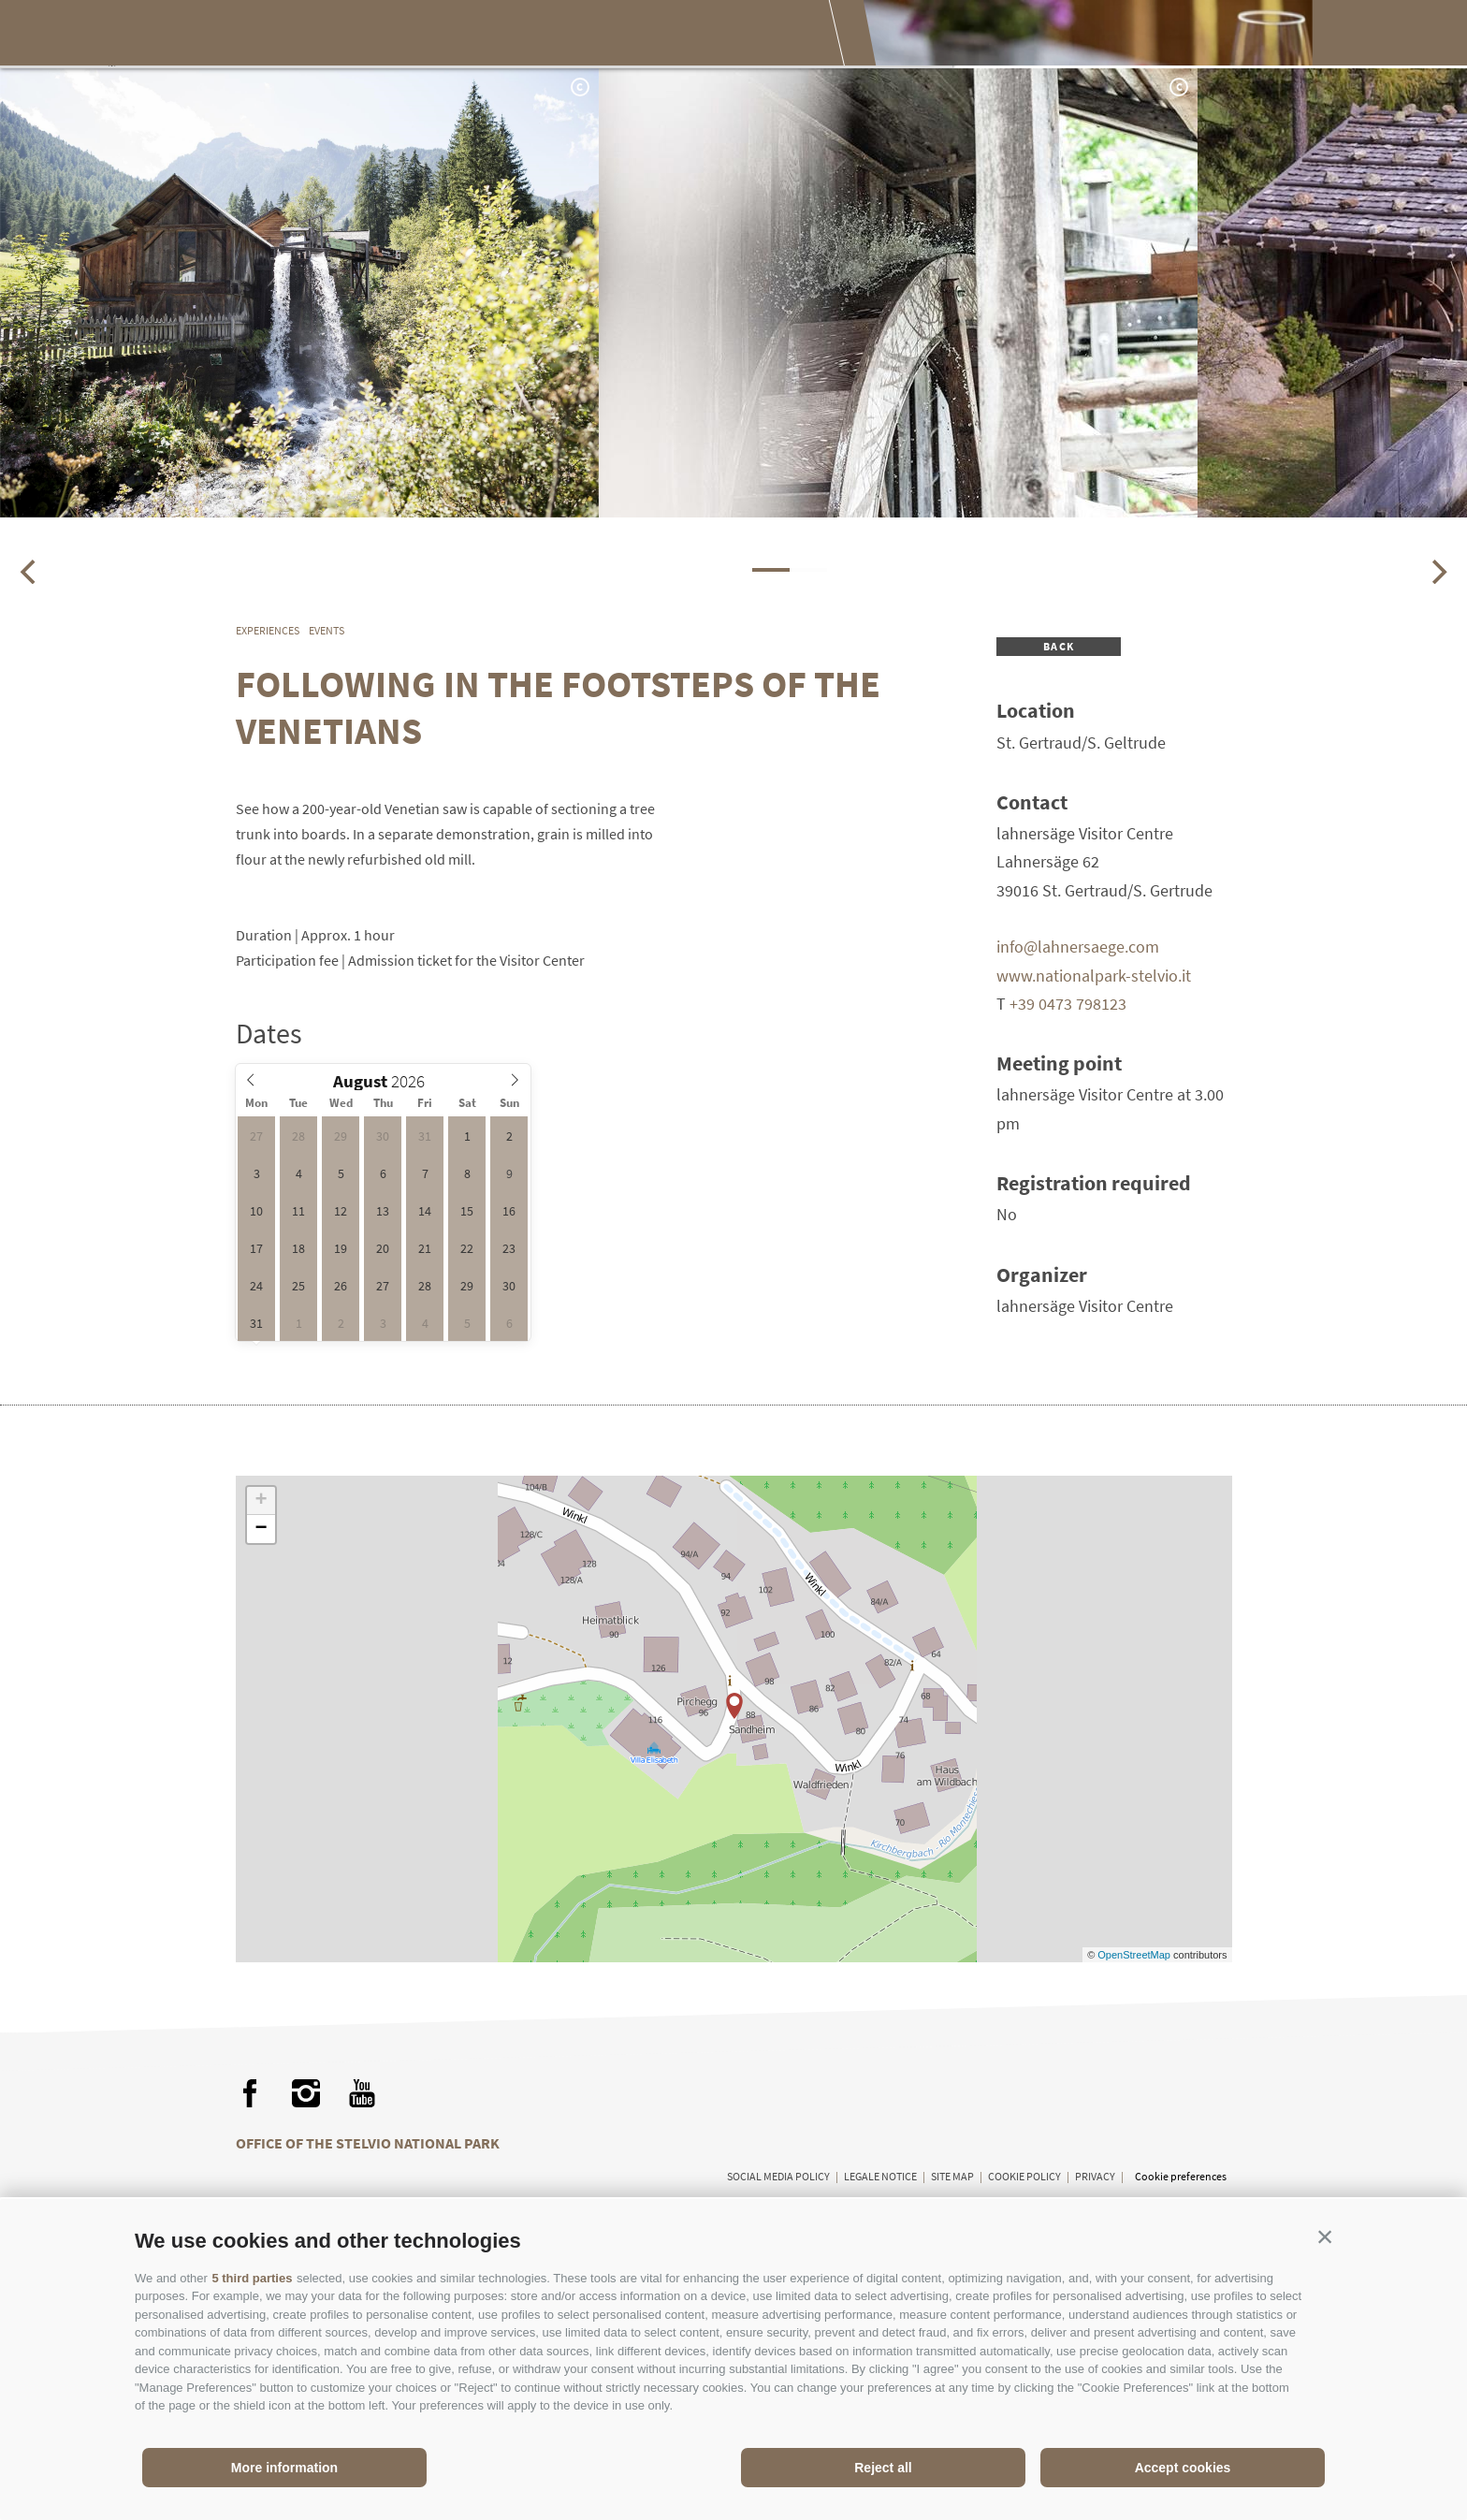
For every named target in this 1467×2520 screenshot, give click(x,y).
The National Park (334, 35)
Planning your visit (771, 35)
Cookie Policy (1024, 2176)
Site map (952, 2176)
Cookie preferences (1181, 2176)
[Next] (1437, 571)
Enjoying (618, 35)
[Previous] (30, 571)
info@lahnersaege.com (1077, 946)
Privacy (1095, 2176)
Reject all (882, 2467)
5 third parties (251, 2278)
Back (1058, 646)
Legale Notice (880, 2176)
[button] (1324, 2236)
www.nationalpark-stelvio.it (1093, 975)
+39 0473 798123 (1067, 1003)
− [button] (260, 1529)
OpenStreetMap (1135, 1954)
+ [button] (260, 1501)
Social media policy (778, 2176)
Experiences (495, 35)
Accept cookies (1183, 2467)
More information (284, 2467)
